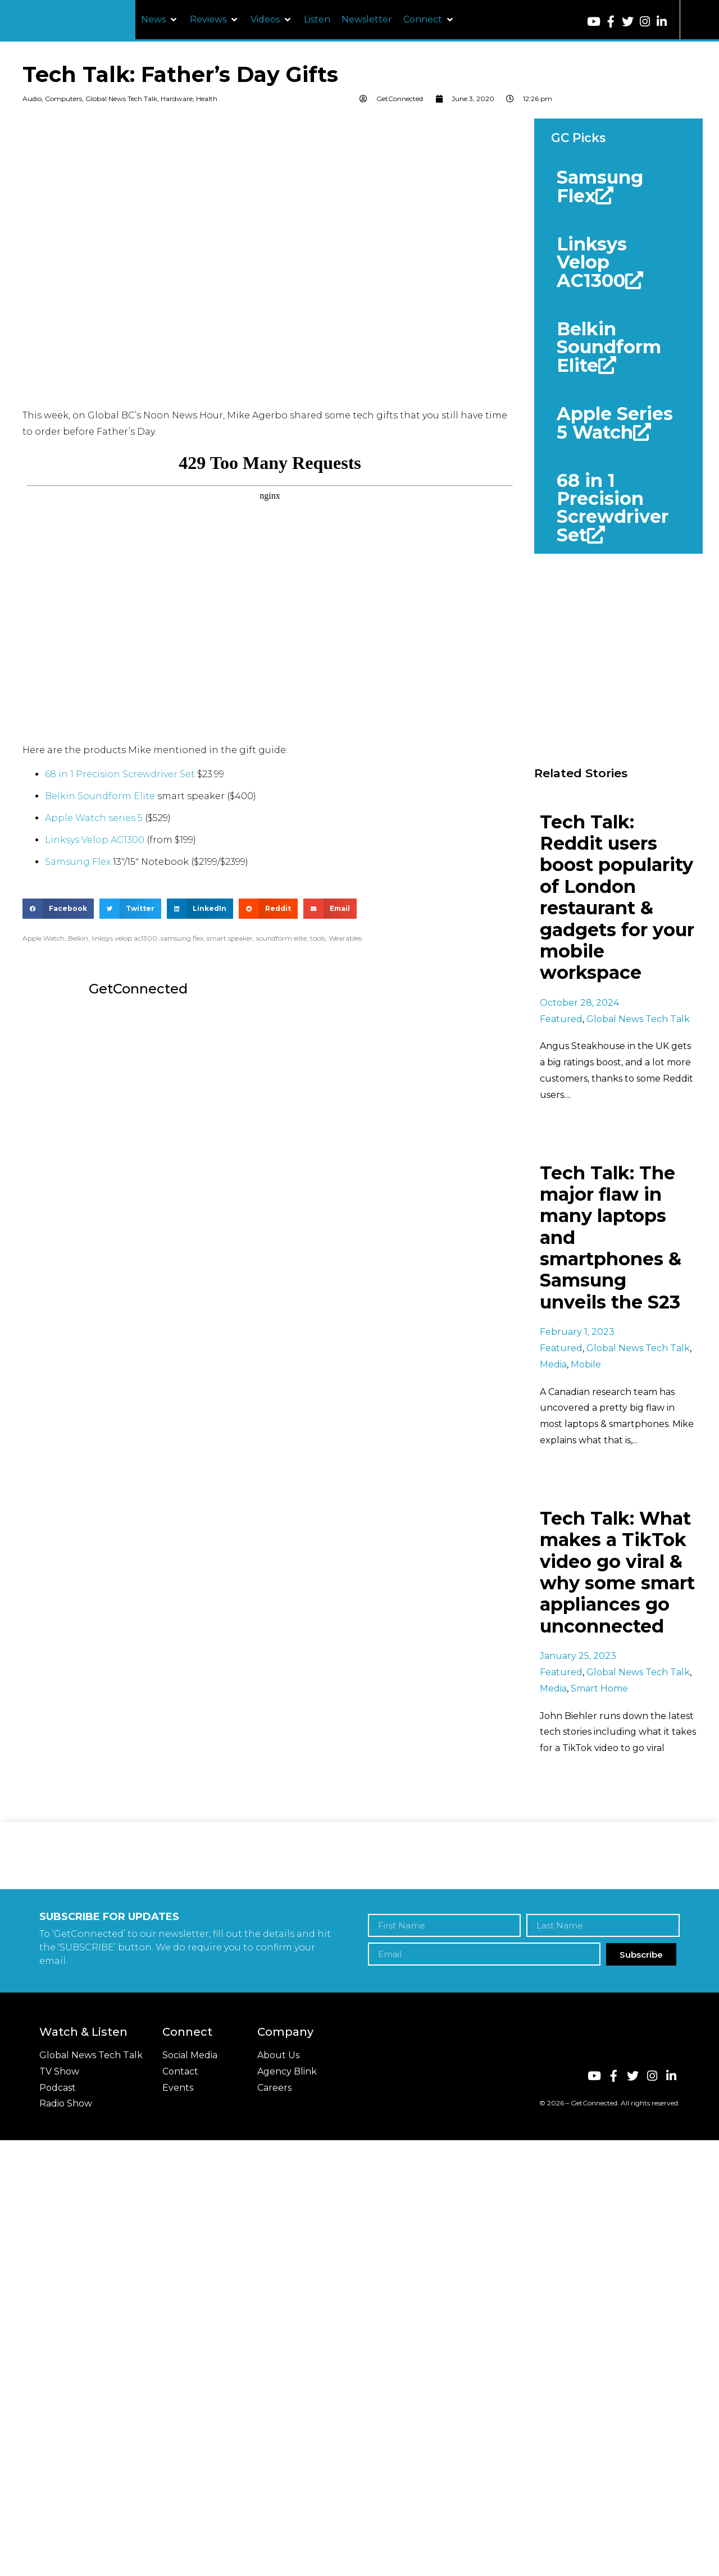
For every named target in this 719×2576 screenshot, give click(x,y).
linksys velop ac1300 (124, 938)
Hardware (177, 98)
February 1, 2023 (577, 1331)
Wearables (345, 938)
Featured (561, 1019)
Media (553, 1364)
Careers (274, 2087)
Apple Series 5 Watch (615, 423)
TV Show (59, 2071)
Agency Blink (287, 2071)
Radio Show (65, 2103)
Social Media (189, 2055)
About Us (278, 2055)
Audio (32, 98)
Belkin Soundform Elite (100, 796)
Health (206, 98)
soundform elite (281, 938)
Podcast (57, 2087)
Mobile (586, 1364)
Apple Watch (43, 938)
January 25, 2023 (578, 1656)
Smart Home (599, 1688)
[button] (159, 20)
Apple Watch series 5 (94, 818)
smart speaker (230, 938)
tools (317, 938)
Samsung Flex (78, 861)
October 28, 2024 (579, 1002)
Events (177, 2087)
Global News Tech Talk (121, 98)
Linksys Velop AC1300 (94, 840)
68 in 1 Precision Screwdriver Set (120, 774)
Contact (180, 2071)
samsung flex (182, 938)
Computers (63, 98)
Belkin (78, 938)
